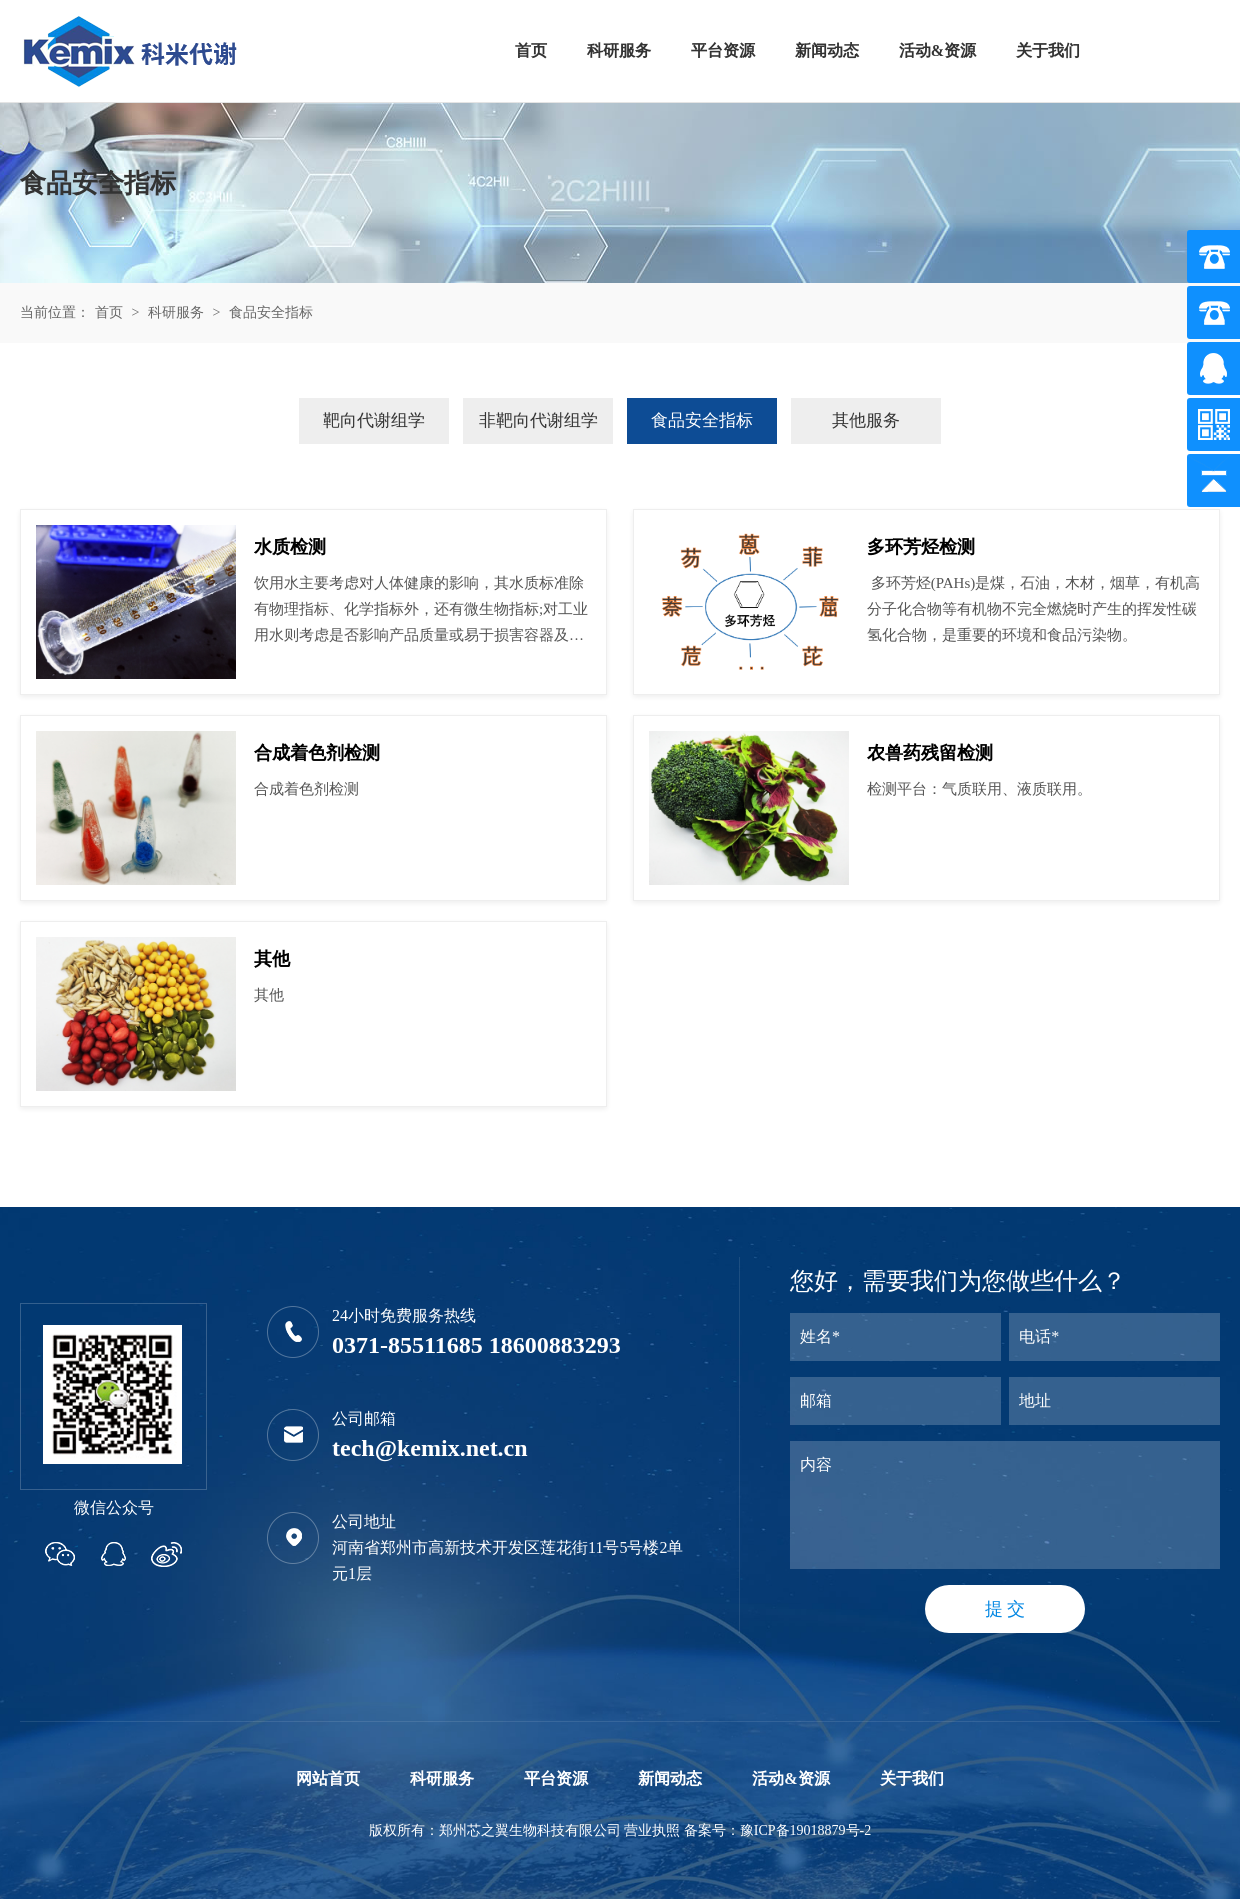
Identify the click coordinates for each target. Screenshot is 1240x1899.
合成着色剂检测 (317, 753)
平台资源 (723, 50)
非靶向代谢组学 (538, 420)
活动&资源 (937, 50)
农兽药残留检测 (930, 753)
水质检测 (290, 547)
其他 (272, 959)
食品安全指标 (271, 312)
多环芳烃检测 (921, 547)
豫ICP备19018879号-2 (805, 1830)
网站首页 (328, 1778)
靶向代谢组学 (374, 420)
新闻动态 (827, 50)
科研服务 (619, 50)
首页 (531, 50)
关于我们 (1048, 50)
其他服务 (866, 420)
